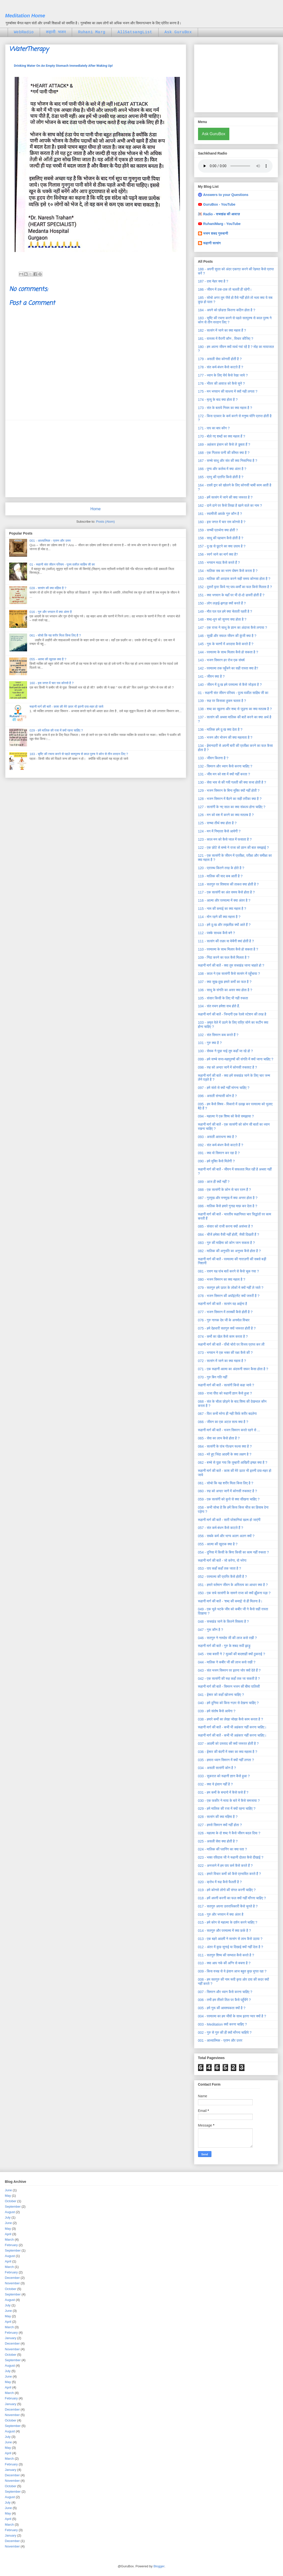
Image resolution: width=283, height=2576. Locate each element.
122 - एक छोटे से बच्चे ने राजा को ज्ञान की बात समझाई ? (233, 848)
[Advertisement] (95, 458)
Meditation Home (25, 15)
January (10, 2338)
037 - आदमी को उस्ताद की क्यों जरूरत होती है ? (228, 1744)
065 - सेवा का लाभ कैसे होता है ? (219, 1438)
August (10, 2212)
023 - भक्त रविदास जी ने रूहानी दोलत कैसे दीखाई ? (230, 1857)
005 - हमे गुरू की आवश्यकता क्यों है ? (221, 2008)
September (13, 2206)
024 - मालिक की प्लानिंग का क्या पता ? (222, 1849)
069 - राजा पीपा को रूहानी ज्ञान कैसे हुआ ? (225, 1393)
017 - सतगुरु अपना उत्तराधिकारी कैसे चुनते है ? (228, 1906)
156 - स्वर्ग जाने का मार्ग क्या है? (218, 554)
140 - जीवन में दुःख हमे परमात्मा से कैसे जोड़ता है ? (230, 685)
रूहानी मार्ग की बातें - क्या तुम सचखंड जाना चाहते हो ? (231, 965)
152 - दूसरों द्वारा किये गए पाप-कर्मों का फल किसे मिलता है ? (235, 587)
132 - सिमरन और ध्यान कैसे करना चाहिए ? (225, 766)
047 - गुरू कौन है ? (210, 1630)
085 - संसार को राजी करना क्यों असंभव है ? (225, 1226)
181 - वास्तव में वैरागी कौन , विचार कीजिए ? (225, 339)
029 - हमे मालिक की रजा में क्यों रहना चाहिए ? (56, 730)
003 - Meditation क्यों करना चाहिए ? (222, 2024)
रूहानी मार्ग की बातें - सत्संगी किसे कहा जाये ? (226, 1385)
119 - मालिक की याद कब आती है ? (220, 876)
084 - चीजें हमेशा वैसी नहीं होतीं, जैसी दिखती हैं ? (228, 1235)
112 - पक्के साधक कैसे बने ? (216, 933)
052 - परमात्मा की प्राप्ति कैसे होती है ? (222, 1577)
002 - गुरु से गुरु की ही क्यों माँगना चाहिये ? (225, 2033)
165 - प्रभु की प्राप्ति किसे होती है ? (220, 477)
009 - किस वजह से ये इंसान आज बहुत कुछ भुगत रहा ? (232, 1971)
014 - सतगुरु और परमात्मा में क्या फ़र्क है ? (224, 1931)
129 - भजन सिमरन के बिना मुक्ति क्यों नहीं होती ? (229, 791)
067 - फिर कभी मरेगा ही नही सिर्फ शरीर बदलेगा (227, 1414)
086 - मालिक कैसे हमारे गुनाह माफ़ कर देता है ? (227, 1206)
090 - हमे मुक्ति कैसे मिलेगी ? (216, 1161)
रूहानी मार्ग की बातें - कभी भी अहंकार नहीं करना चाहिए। (232, 1727)
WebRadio (24, 32)
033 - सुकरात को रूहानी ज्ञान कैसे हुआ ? (224, 1776)
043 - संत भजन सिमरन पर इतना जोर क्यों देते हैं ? (229, 1670)
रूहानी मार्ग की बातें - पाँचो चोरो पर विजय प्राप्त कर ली (231, 1344)
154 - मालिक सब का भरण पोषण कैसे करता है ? (228, 571)
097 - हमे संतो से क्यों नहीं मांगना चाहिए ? (223, 1088)
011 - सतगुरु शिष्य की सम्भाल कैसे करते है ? (226, 1955)
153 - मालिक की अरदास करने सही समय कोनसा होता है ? (234, 579)
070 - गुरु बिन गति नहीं (212, 1377)
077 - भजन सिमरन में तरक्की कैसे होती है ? (225, 1312)
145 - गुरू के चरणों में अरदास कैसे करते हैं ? (225, 644)
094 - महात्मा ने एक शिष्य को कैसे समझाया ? (226, 1116)
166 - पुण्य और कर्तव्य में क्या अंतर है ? (222, 469)
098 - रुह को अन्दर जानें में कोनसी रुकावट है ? (227, 1067)
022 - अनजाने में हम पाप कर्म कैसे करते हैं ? (225, 1866)
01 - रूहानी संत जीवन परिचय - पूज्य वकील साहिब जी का (62, 564)
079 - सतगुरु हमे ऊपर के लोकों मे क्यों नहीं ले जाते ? (230, 1288)
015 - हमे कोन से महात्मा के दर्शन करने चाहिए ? (227, 1922)
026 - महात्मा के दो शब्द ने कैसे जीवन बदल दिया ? (229, 1833)
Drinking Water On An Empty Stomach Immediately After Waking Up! (62, 65)
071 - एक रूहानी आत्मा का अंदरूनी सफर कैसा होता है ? (233, 1369)
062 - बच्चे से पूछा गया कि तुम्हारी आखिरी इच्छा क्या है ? (232, 1462)
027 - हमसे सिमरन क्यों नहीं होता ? (220, 1825)
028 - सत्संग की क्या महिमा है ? (48, 588)
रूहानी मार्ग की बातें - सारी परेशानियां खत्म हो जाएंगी (229, 1520)
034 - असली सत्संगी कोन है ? (217, 1768)
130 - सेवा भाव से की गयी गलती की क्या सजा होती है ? (232, 782)
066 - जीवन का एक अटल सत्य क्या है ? (223, 1422)
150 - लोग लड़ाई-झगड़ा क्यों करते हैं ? (222, 603)
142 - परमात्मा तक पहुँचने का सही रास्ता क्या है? (228, 668)
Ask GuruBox (178, 32)
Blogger (159, 2566)
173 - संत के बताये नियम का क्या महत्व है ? (225, 408)
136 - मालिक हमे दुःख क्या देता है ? (220, 729)
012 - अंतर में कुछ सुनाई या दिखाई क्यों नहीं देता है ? (230, 1947)
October (10, 2201)
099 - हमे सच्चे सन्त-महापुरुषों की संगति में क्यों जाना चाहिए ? (235, 1059)
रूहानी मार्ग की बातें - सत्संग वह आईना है (222, 1304)
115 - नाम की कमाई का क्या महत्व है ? (222, 909)
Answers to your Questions (225, 195)
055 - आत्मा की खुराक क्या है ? (48, 659)
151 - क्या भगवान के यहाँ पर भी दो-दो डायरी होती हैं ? (231, 595)
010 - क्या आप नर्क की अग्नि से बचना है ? (224, 1963)
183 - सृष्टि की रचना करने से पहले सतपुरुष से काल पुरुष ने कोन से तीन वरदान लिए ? (79, 754)
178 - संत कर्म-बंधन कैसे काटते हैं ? (220, 367)
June (8, 2190)
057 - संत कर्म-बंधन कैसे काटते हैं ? (220, 1528)
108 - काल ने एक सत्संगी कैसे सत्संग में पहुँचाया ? (229, 974)
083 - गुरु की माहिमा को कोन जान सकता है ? (226, 1243)
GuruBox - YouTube (219, 204)
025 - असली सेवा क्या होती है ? (218, 1841)
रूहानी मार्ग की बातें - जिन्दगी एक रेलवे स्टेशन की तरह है (232, 1014)
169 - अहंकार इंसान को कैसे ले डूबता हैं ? (224, 444)
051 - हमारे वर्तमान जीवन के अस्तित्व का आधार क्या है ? (233, 1585)
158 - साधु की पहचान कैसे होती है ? (220, 538)
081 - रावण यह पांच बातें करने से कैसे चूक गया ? (228, 1271)
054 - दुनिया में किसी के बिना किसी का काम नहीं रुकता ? (233, 1552)
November (12, 2283)
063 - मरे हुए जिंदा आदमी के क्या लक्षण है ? (224, 1454)
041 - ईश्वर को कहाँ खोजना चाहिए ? (221, 1695)
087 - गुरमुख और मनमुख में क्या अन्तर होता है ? (227, 1198)
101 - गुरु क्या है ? (210, 1043)
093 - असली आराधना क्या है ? (217, 1137)
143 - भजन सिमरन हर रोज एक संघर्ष (221, 660)
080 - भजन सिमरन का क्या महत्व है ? (221, 1279)
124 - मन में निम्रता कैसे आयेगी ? (219, 831)
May (8, 2195)
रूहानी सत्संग (212, 243)
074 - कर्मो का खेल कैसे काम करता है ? (223, 1336)
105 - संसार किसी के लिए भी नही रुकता (223, 998)
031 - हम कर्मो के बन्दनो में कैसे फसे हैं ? (223, 1792)
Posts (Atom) (105, 521)
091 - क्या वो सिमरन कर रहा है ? (219, 1153)
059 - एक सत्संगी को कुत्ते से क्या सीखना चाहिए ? (229, 1499)
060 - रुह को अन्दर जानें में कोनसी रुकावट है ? (227, 1491)
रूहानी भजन (56, 32)
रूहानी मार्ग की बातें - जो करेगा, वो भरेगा (222, 1560)
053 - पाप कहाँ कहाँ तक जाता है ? (219, 1568)
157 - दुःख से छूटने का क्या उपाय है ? (221, 546)
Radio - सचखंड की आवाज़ (221, 214)
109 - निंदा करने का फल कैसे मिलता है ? (223, 957)
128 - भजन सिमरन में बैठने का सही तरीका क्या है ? (230, 799)
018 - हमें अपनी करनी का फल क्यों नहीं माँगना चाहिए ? (232, 1898)
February (11, 2245)
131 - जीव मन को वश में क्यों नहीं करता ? (224, 774)
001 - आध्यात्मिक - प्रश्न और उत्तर (50, 540)
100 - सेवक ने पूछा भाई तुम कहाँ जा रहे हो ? (225, 1051)
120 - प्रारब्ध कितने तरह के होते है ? (221, 868)
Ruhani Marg (91, 32)
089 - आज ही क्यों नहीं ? (214, 1182)
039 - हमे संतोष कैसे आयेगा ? (217, 1711)
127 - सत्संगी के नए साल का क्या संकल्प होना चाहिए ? (231, 807)
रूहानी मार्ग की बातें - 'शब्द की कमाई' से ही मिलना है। (230, 1601)
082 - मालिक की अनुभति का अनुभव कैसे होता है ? (229, 1251)
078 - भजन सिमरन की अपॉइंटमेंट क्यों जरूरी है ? (229, 1296)
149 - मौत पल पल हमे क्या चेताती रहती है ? (225, 611)
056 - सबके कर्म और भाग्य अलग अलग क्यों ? (226, 1536)
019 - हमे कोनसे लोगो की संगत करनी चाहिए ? (227, 1890)
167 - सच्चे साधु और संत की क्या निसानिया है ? (227, 461)
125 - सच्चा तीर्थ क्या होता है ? (217, 823)
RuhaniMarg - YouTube (222, 224)
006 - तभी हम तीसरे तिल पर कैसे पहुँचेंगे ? (224, 2000)
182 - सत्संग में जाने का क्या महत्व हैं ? (222, 330)
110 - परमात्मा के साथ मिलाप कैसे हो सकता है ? (228, 949)
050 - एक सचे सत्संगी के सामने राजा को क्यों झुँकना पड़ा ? (234, 1593)
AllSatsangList (135, 32)
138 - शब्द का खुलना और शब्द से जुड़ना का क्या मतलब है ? (235, 709)
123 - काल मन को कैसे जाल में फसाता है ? (225, 839)
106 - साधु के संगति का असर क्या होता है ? (225, 990)
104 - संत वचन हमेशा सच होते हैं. (219, 1006)
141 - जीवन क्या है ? (211, 676)
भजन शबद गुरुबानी (215, 233)
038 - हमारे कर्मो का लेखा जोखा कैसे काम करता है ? (230, 1719)
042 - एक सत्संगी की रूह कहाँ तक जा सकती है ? (229, 1679)
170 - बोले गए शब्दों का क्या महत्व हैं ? (221, 436)
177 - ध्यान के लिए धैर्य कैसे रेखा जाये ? (223, 375)
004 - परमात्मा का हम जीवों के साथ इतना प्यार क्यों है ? (232, 2016)
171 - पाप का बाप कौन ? (214, 428)
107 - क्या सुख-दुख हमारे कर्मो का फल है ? (224, 982)
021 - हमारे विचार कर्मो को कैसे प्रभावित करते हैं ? (229, 1874)
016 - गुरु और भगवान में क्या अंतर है (51, 612)
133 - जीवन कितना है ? (213, 758)
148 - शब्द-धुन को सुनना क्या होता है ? (222, 619)
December (12, 2278)
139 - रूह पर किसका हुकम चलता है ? (222, 701)
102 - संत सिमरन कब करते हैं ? (218, 1035)
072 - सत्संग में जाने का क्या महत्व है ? (222, 1361)
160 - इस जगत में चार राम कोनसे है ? (52, 683)
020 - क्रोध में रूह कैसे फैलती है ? (220, 1882)
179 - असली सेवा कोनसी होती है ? (220, 359)
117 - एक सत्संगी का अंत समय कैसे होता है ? (226, 892)
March (9, 2239)
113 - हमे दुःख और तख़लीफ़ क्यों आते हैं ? (224, 925)
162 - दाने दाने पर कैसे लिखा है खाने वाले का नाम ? (230, 506)
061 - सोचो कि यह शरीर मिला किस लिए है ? (55, 635)
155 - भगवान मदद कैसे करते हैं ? (219, 563)
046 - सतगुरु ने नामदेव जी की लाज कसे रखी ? (227, 1638)
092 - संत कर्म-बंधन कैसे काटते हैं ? (220, 1145)
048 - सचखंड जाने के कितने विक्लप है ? (223, 1621)
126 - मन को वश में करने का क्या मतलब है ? (226, 815)
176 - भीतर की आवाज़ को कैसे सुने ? (221, 383)
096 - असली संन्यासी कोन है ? (217, 1096)
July (8, 2217)
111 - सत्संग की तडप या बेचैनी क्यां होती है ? (226, 941)
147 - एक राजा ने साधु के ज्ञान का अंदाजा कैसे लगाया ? (232, 628)
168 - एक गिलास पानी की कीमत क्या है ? (223, 453)
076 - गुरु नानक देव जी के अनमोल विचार (224, 1320)
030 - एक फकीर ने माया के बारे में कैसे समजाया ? (229, 1801)
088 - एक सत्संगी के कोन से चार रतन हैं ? (224, 1190)
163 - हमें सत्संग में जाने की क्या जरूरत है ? (225, 497)
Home (95, 509)
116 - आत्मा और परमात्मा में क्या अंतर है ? (224, 900)
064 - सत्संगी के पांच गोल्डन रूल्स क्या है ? (225, 1446)
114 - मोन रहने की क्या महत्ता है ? (219, 917)
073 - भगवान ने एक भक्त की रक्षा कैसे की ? (225, 1353)
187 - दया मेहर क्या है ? (213, 281)
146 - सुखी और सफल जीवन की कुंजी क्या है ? (227, 636)
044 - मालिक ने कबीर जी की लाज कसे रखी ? (226, 1662)
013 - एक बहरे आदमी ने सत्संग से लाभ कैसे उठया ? (230, 1939)
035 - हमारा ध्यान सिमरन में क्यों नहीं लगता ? (226, 1760)
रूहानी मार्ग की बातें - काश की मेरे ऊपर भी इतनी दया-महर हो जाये (66, 706)
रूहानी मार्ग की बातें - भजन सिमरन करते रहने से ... (229, 1430)
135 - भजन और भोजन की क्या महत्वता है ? (225, 737)
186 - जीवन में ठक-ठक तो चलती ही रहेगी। (225, 289)
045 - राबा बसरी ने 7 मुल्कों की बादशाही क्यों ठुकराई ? (231, 1654)
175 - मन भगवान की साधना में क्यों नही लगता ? (227, 391)
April (8, 2234)
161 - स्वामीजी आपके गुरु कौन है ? (220, 514)
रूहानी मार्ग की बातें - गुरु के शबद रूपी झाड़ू (224, 1646)
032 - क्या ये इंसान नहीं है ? (215, 1784)
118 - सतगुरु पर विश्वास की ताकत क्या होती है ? (228, 884)
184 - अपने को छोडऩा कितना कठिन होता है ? (226, 310)
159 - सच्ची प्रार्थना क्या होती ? (218, 530)
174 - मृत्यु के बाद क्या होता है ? (218, 400)
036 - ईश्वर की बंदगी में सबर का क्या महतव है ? (227, 1752)
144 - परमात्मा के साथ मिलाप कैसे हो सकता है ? (228, 652)
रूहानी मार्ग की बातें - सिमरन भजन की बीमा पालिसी (229, 1686)
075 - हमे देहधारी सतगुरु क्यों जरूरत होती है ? (227, 1328)
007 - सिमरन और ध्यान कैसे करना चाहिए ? (225, 1992)
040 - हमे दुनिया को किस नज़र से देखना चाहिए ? (228, 1703)
